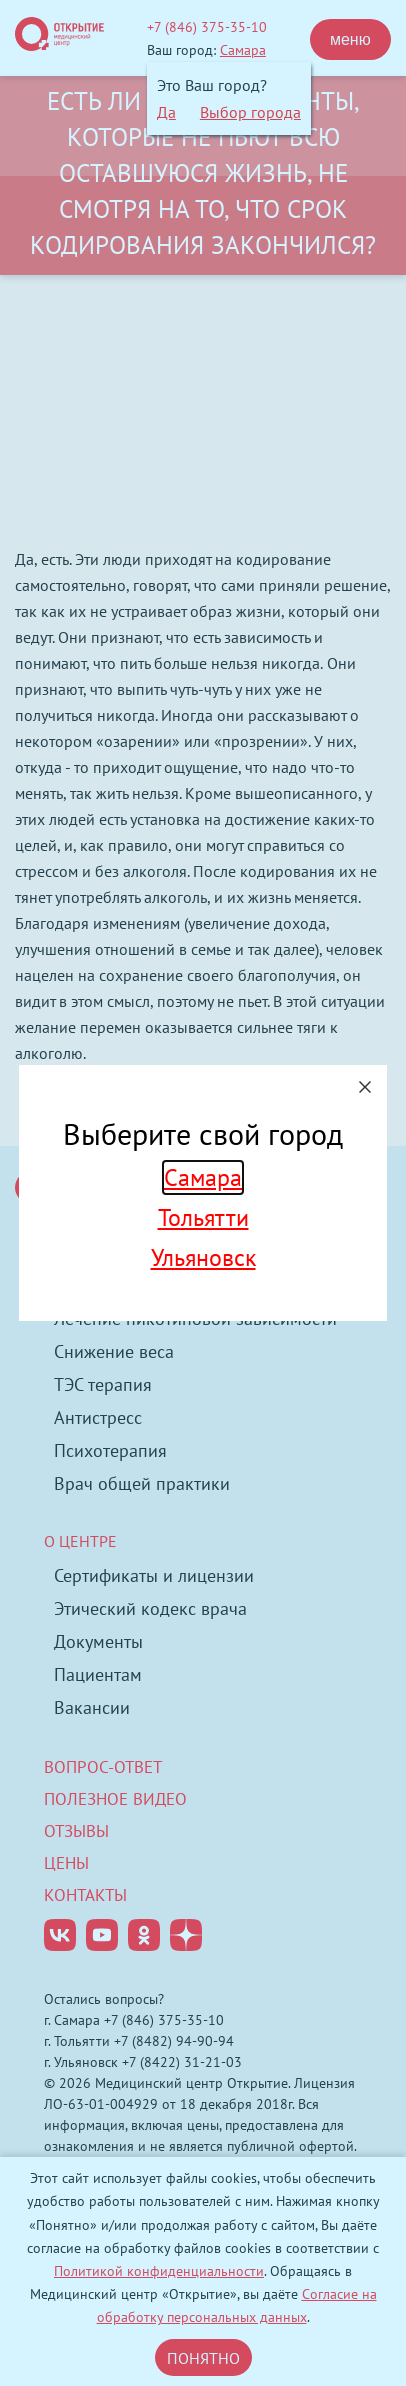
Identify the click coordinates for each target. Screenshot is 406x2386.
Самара (203, 1177)
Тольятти (203, 1217)
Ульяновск (203, 1257)
